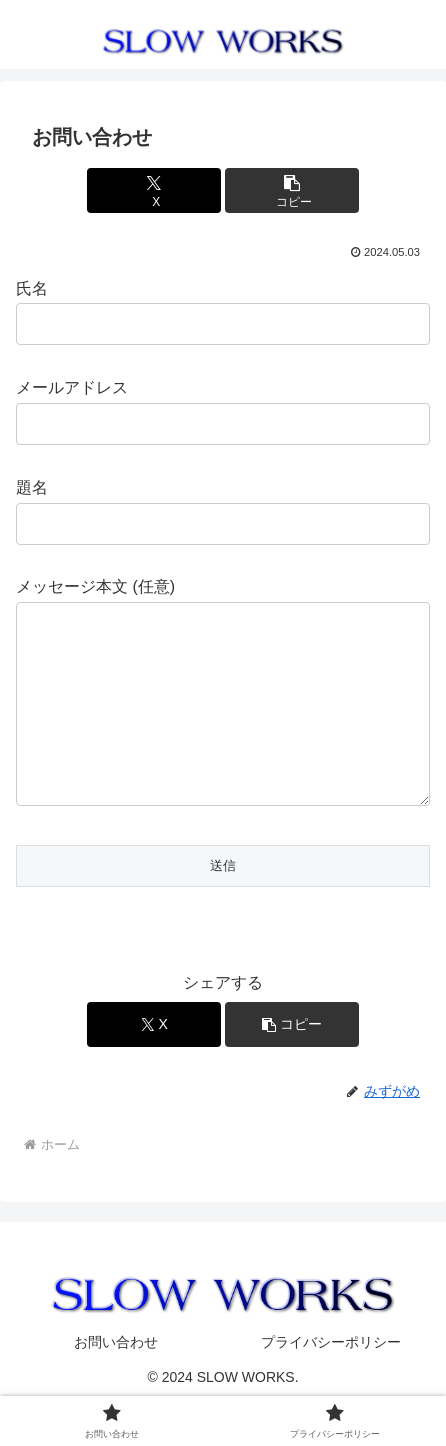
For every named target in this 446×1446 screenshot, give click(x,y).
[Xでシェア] (154, 190)
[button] (292, 190)
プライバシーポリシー (331, 1382)
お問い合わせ (116, 1382)
